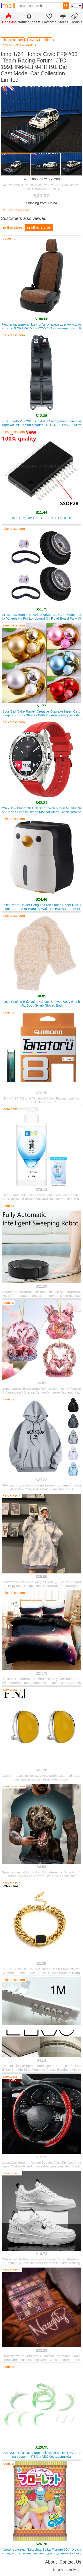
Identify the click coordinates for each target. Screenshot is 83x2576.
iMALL (77, 2570)
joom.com (10, 1109)
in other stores (39, 227)
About (51, 2562)
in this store (12, 227)
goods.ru (9, 238)
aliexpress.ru (12, 1496)
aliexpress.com (14, 335)
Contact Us (70, 2562)
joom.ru (8, 1012)
